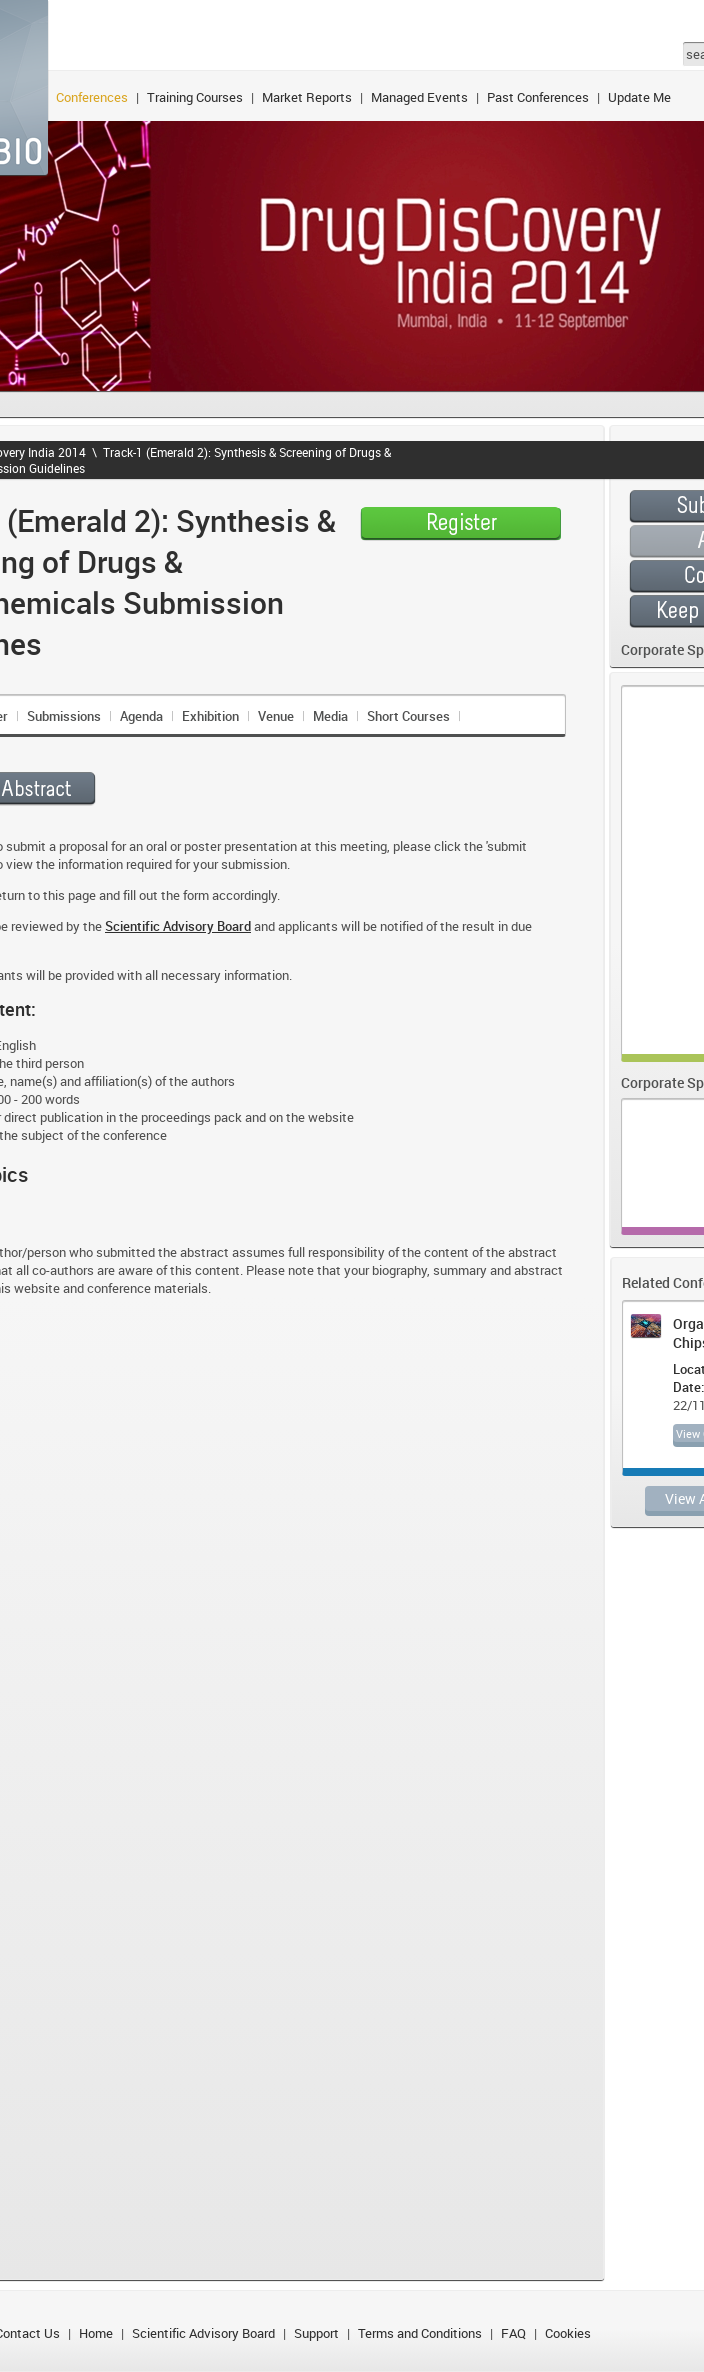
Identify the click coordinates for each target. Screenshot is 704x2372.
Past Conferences (538, 97)
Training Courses (195, 97)
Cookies (568, 2333)
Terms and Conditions (420, 2333)
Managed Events (419, 97)
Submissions (64, 716)
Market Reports (307, 97)
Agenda (141, 716)
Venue (276, 716)
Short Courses (408, 716)
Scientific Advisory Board (203, 2333)
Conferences (92, 97)
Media (330, 716)
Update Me (639, 97)
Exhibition (210, 716)
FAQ (513, 2333)
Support (316, 2333)
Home (96, 2333)
